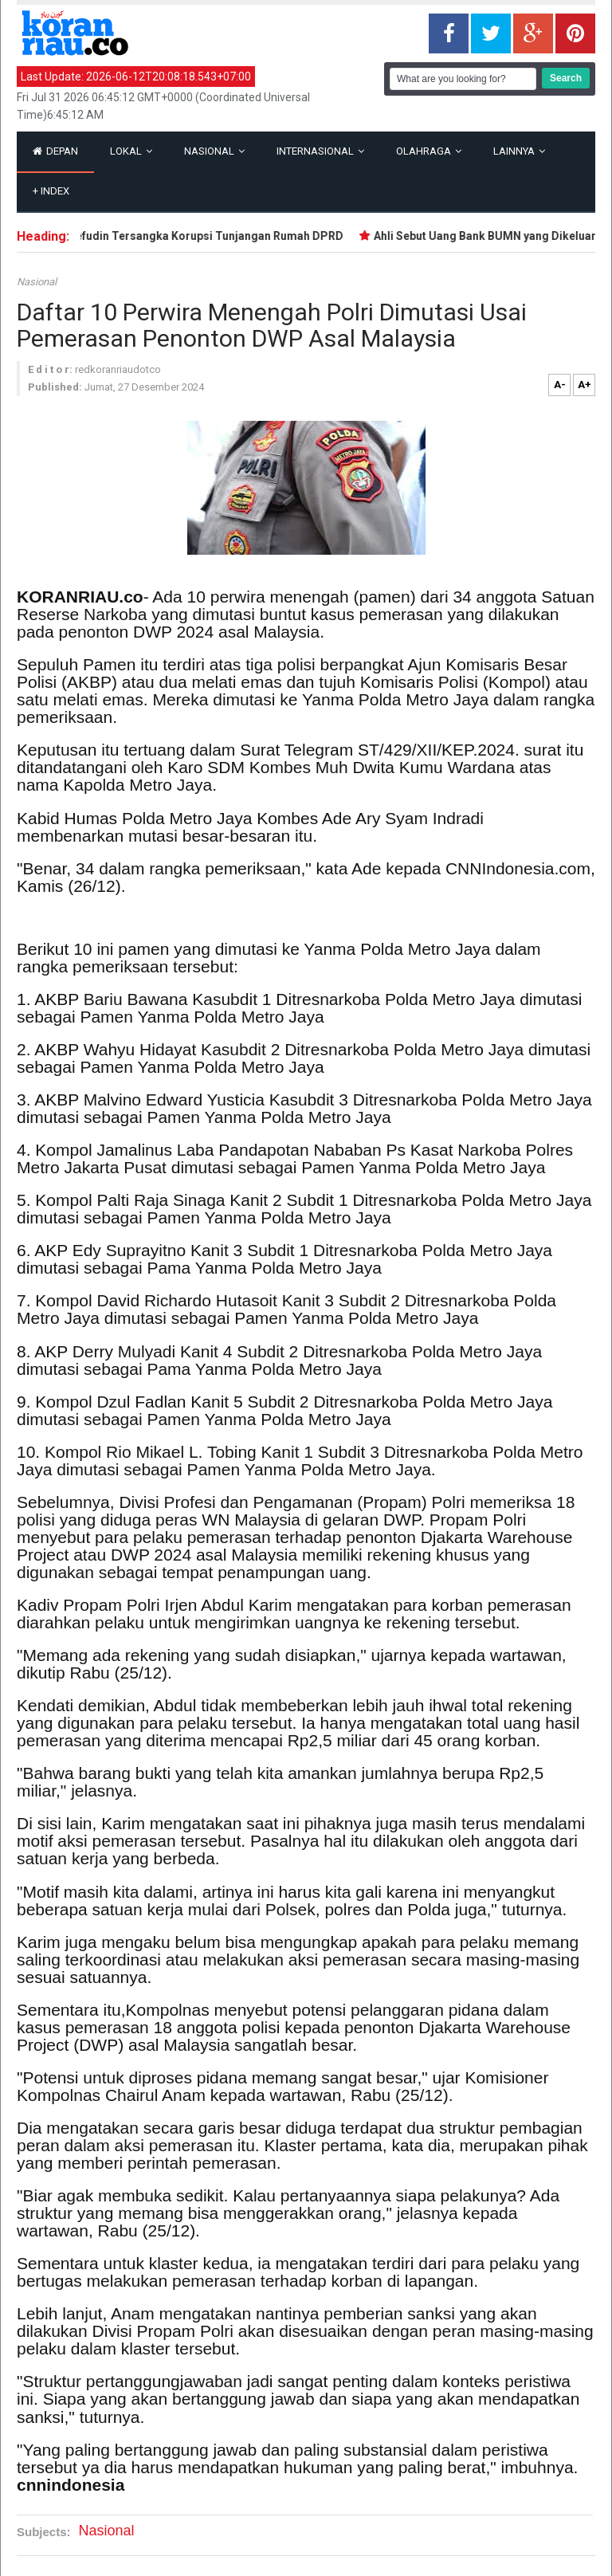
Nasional (214, 151)
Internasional (320, 151)
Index (51, 191)
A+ (584, 385)
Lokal (131, 151)
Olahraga (428, 151)
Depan (55, 151)
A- (560, 385)
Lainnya (519, 151)
